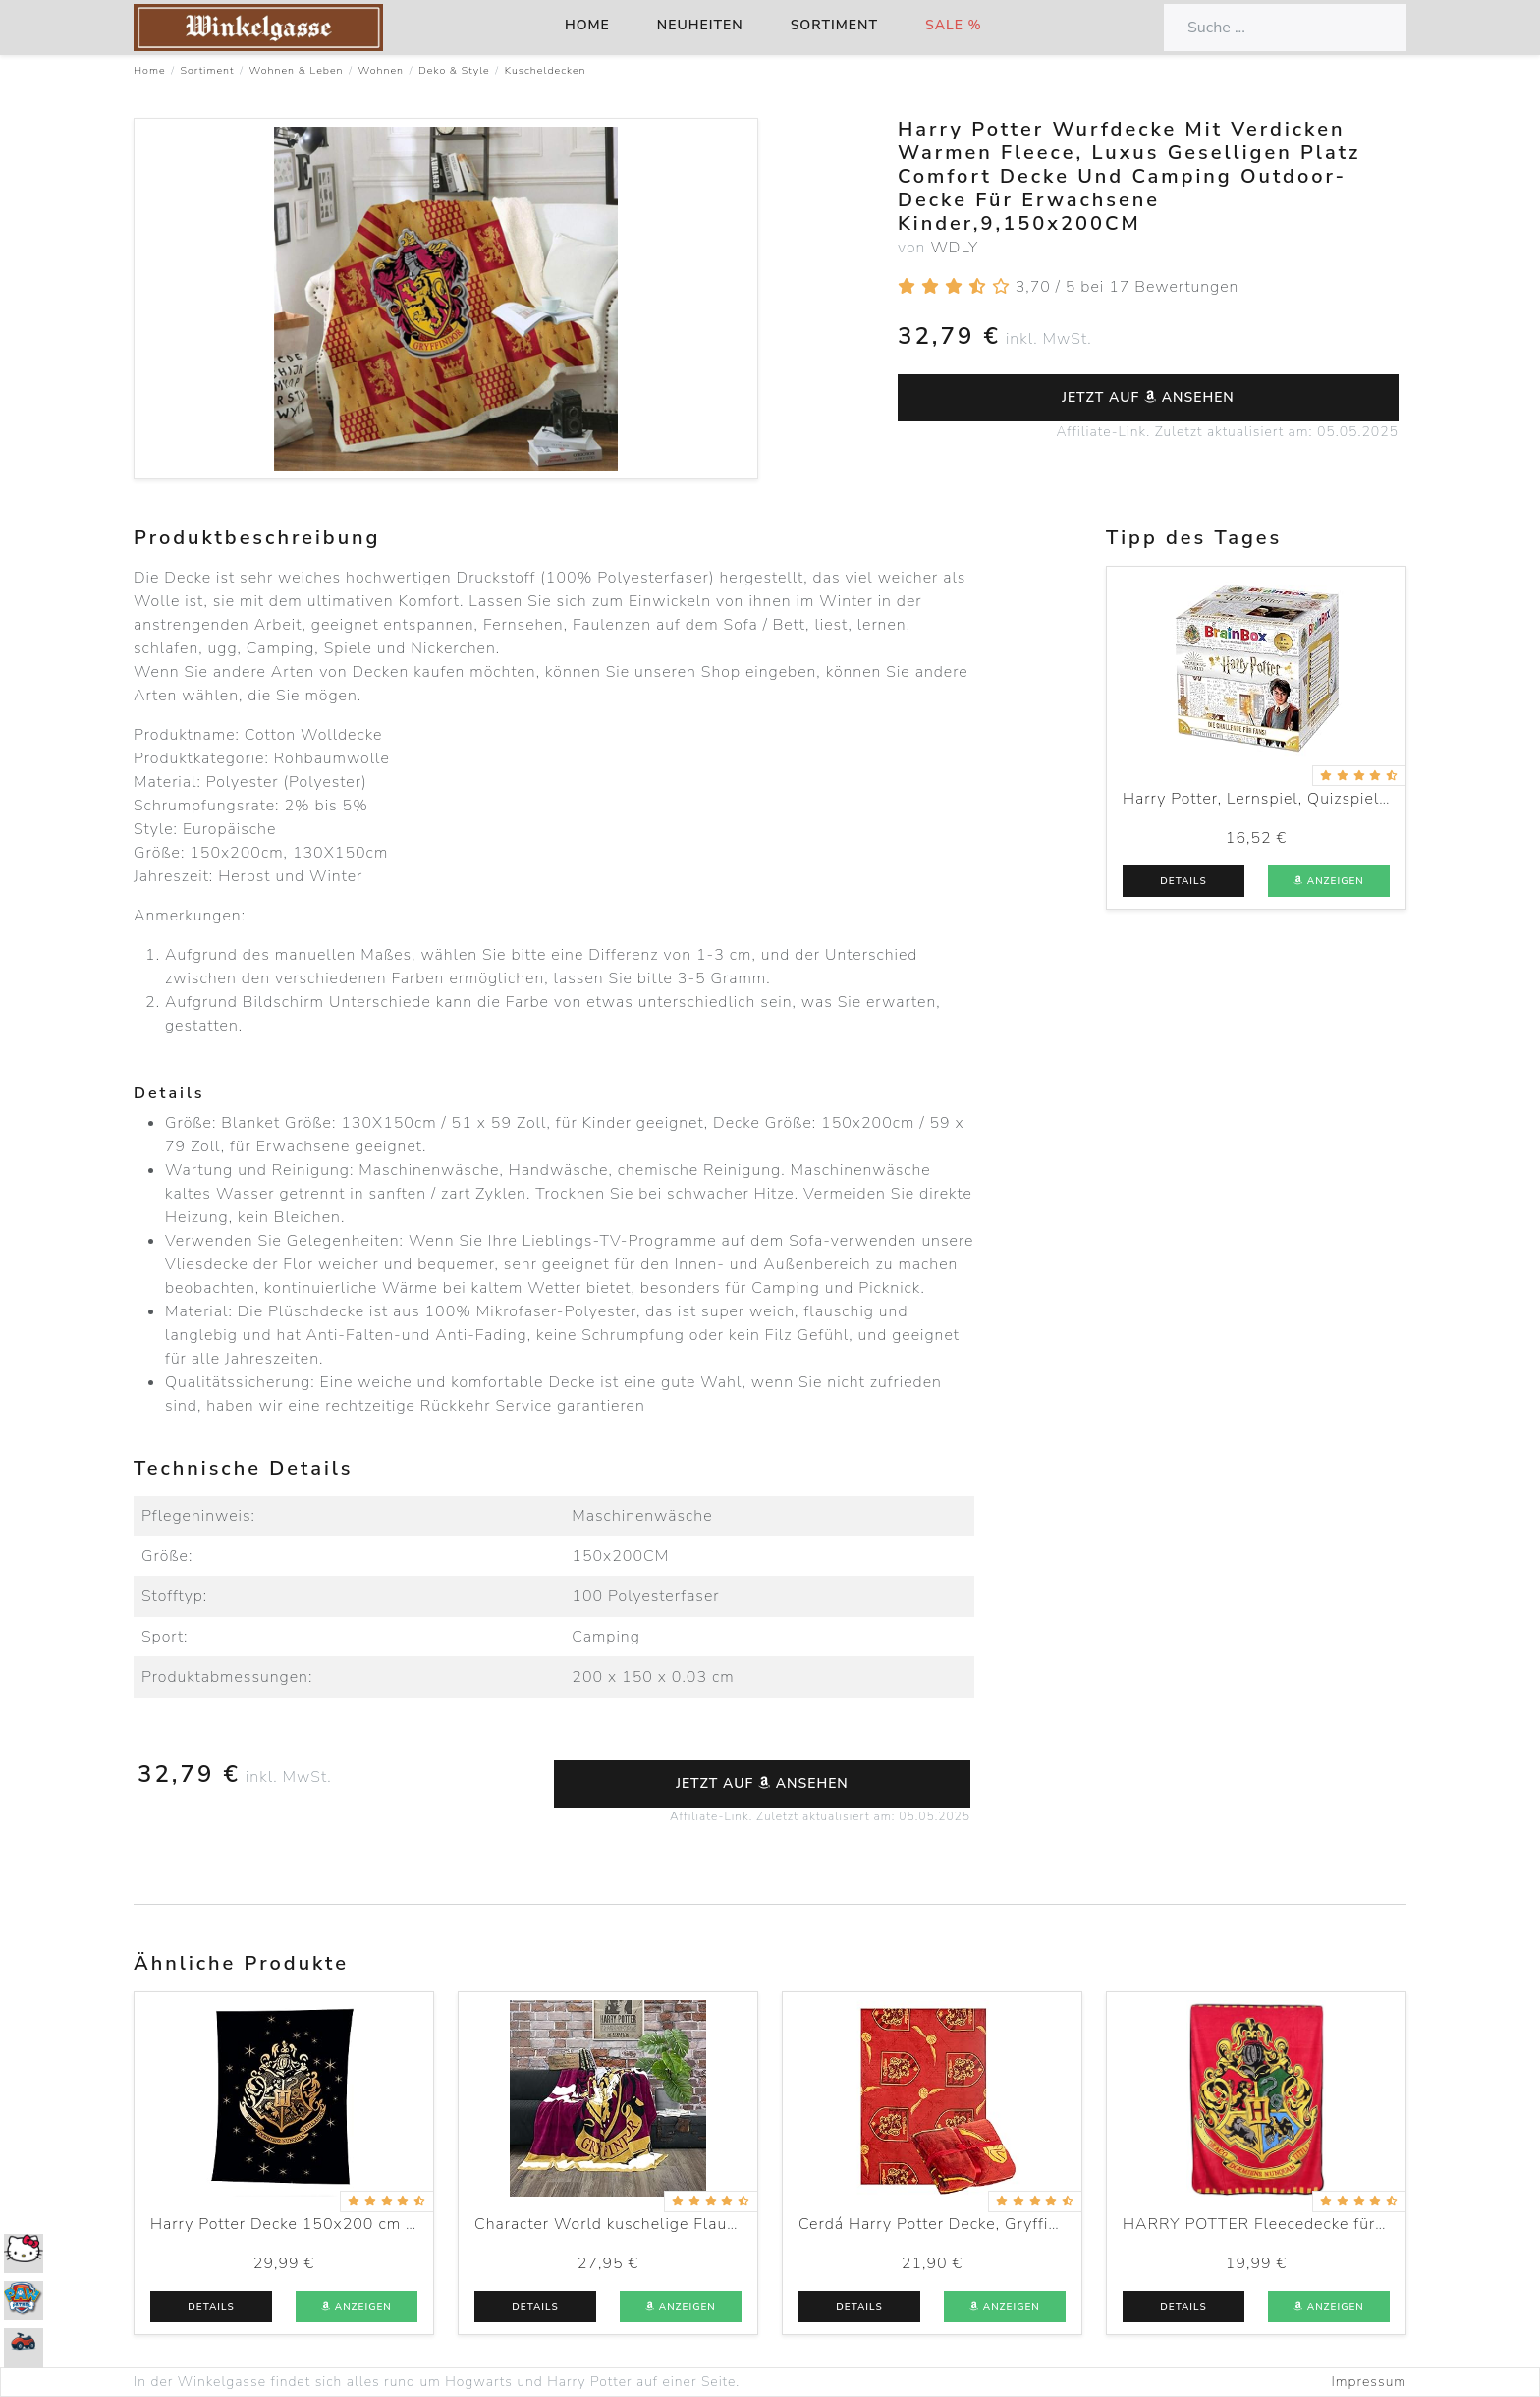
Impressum (1369, 2381)
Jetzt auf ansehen (1148, 397)
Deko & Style (454, 70)
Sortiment (834, 25)
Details (1183, 881)
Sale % (953, 25)
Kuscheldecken (545, 70)
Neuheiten (700, 25)
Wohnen (381, 70)
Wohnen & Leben (295, 70)
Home (587, 25)
